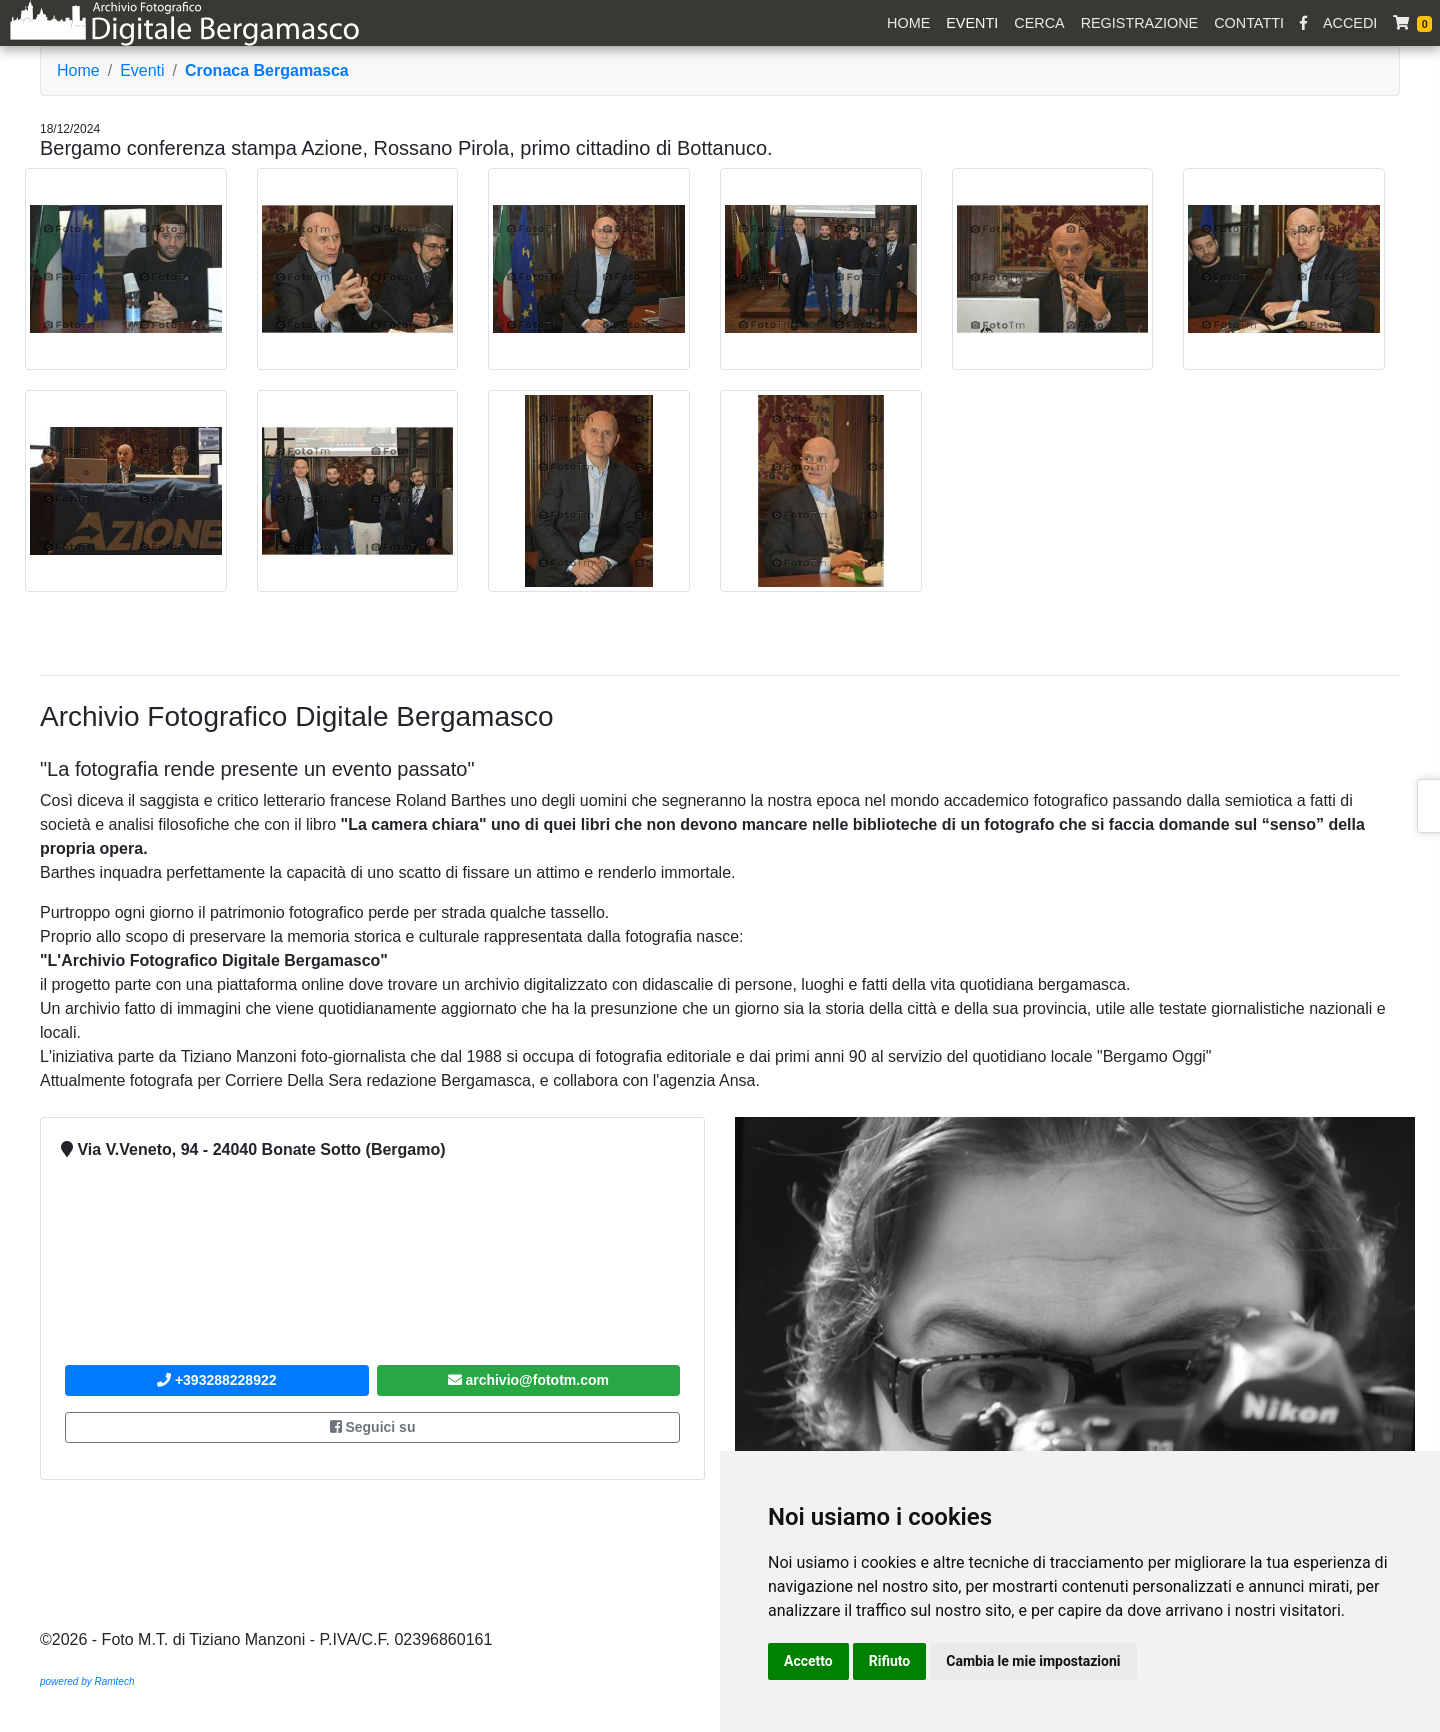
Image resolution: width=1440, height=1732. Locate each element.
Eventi (972, 23)
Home (908, 23)
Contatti (1249, 23)
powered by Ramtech (87, 1681)
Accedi (1350, 23)
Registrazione (1140, 23)
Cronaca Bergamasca (267, 70)
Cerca (1039, 23)
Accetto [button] (808, 1661)
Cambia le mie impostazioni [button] (1033, 1661)
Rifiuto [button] (890, 1661)
